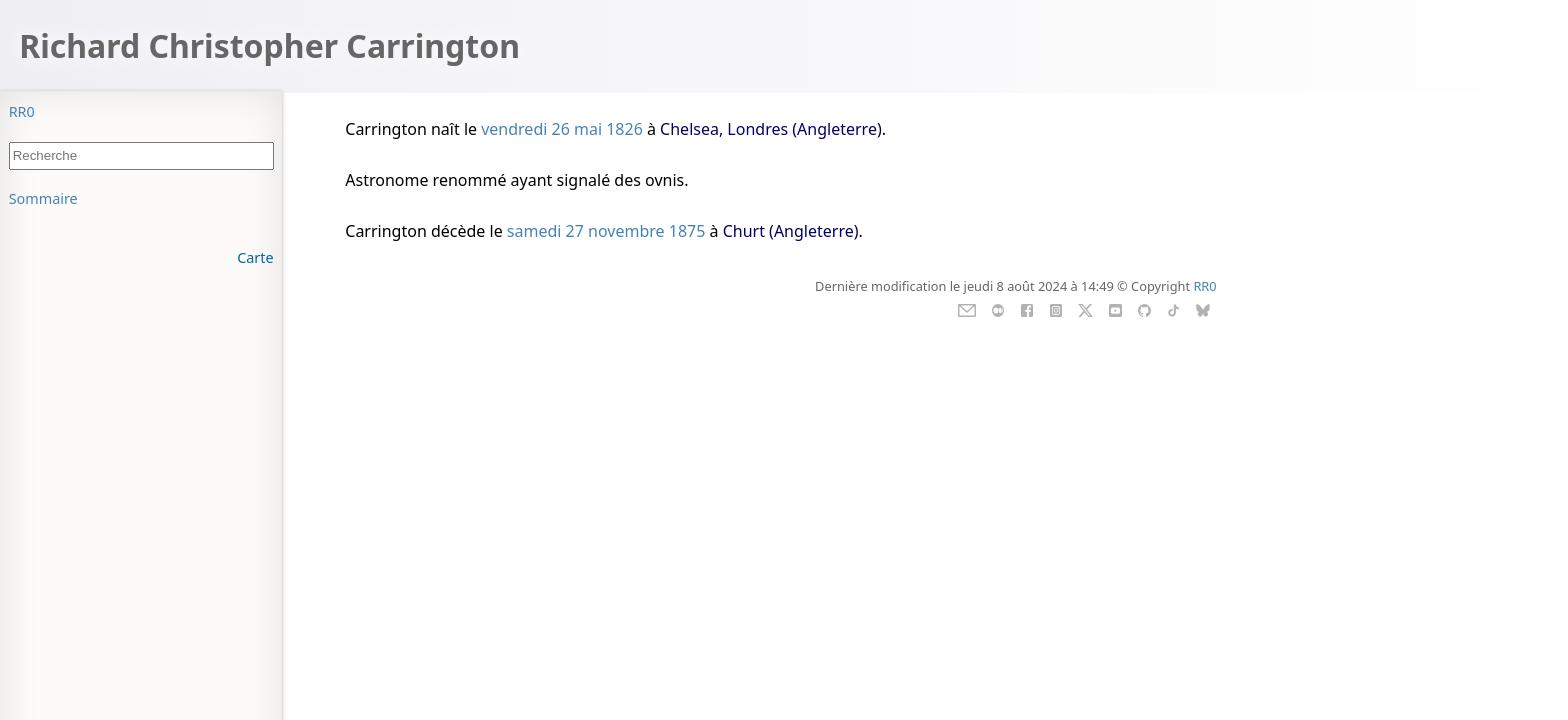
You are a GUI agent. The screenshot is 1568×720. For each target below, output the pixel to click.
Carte (255, 257)
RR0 (22, 111)
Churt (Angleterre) (791, 231)
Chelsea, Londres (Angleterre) (771, 129)
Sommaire (43, 198)
